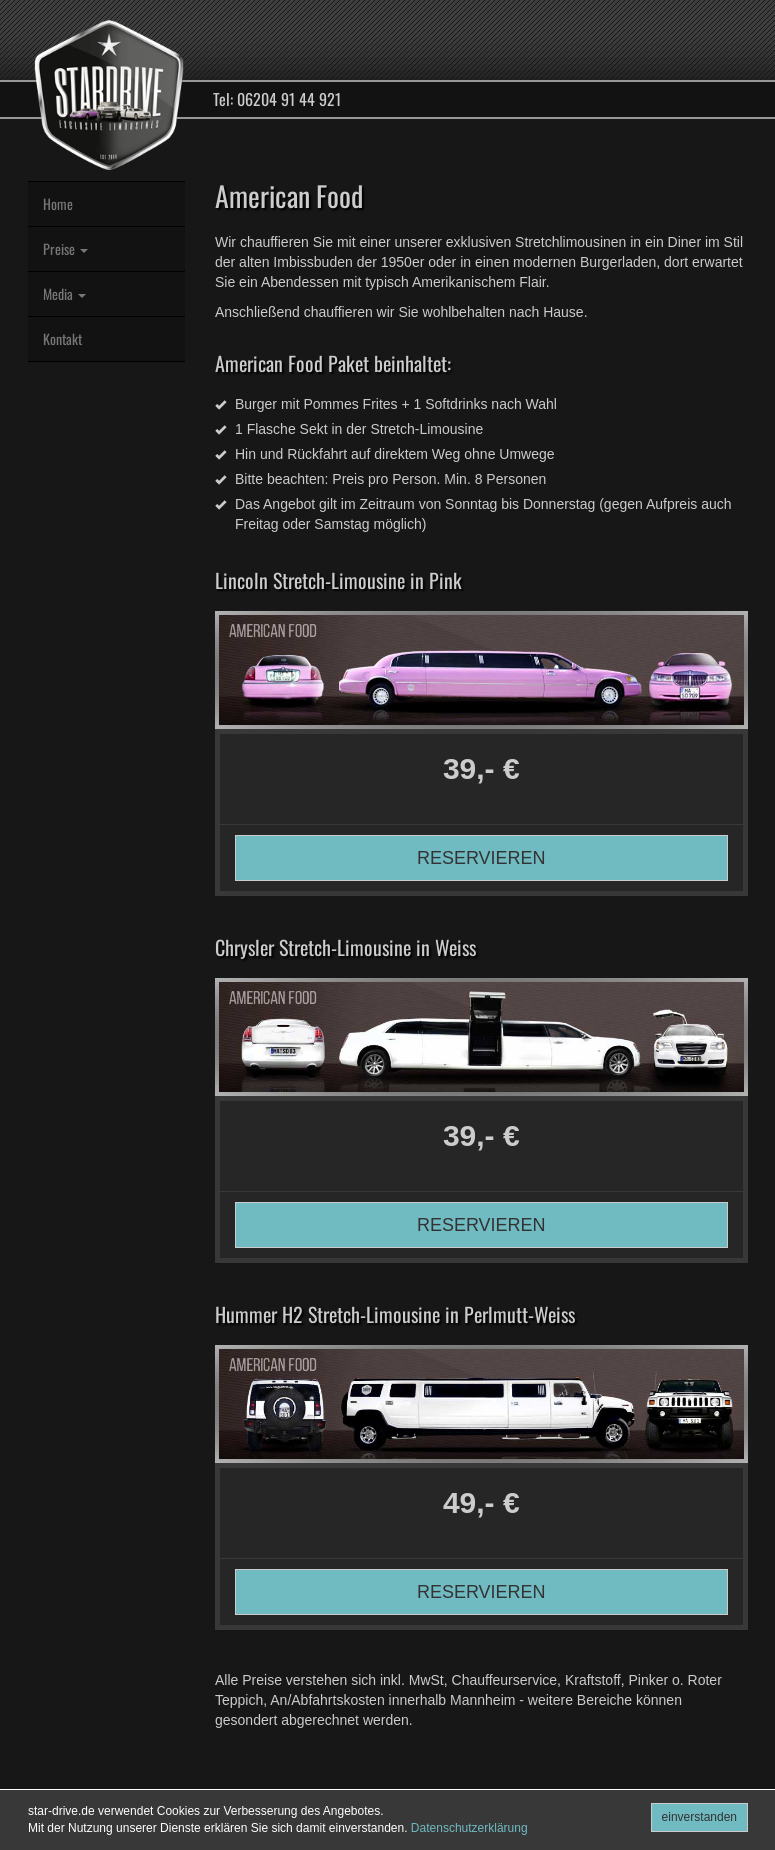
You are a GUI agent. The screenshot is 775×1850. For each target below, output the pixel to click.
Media (64, 293)
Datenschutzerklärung (469, 1828)
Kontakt (62, 338)
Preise (65, 248)
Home (58, 203)
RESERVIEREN (481, 858)
